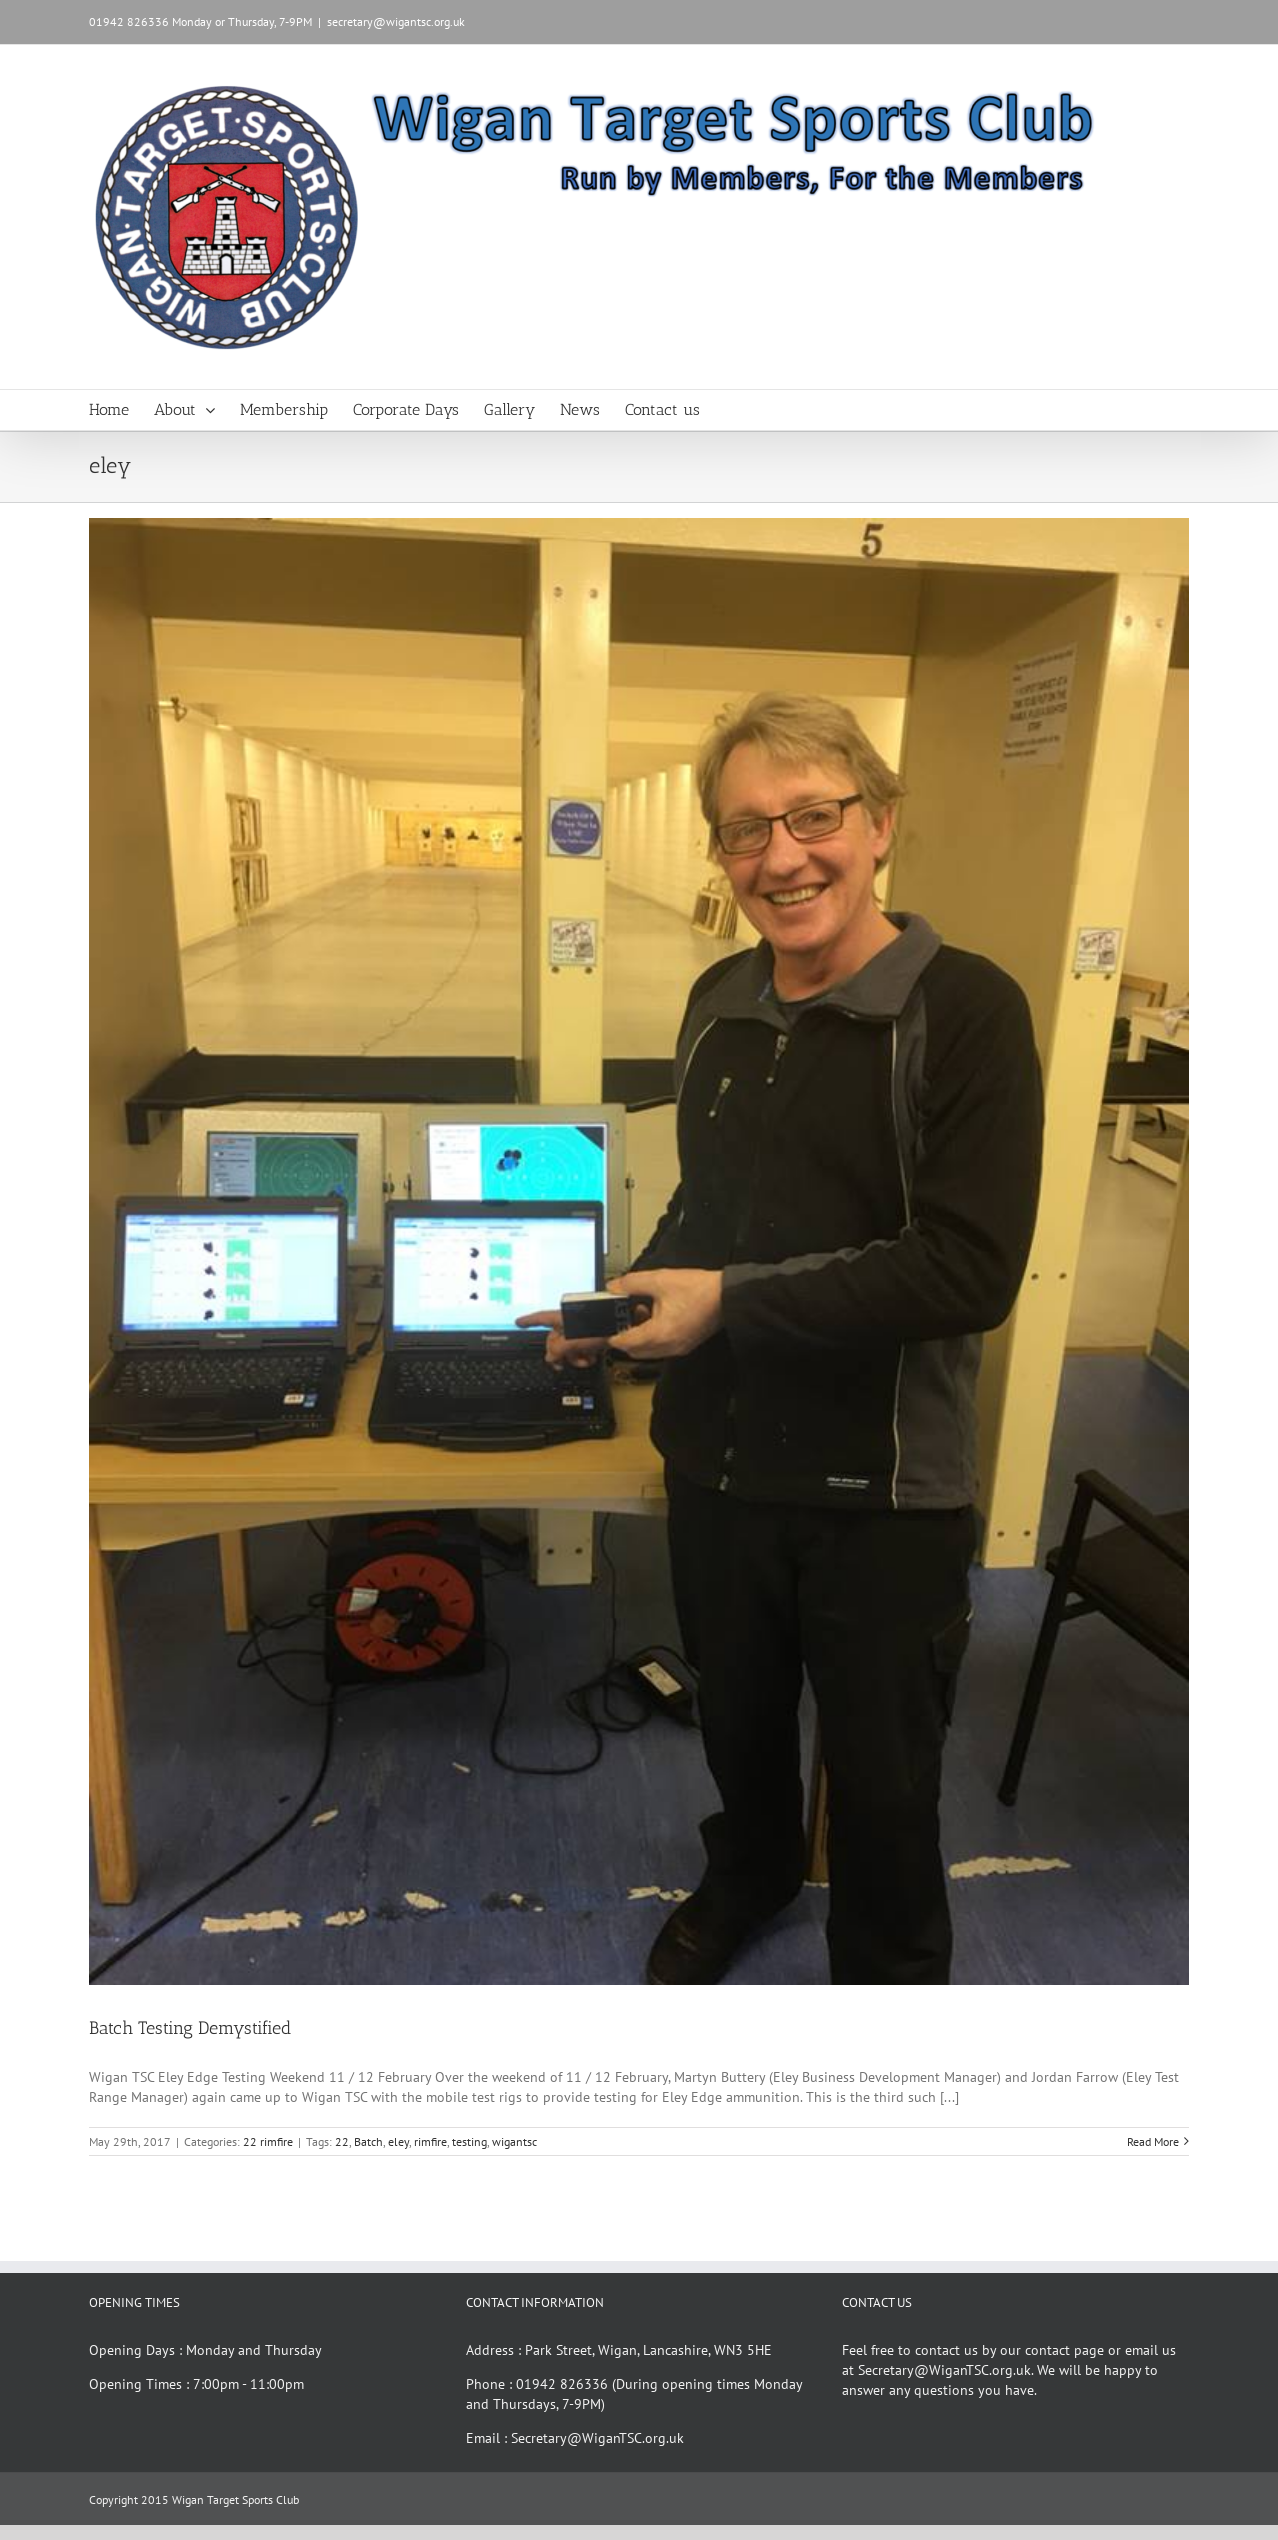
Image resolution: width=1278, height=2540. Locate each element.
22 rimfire (268, 2141)
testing (469, 2141)
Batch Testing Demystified (190, 2028)
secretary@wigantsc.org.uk (396, 21)
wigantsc (514, 2141)
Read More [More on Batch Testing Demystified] (1153, 2141)
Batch (368, 2141)
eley (398, 2141)
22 (342, 2141)
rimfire (430, 2141)
